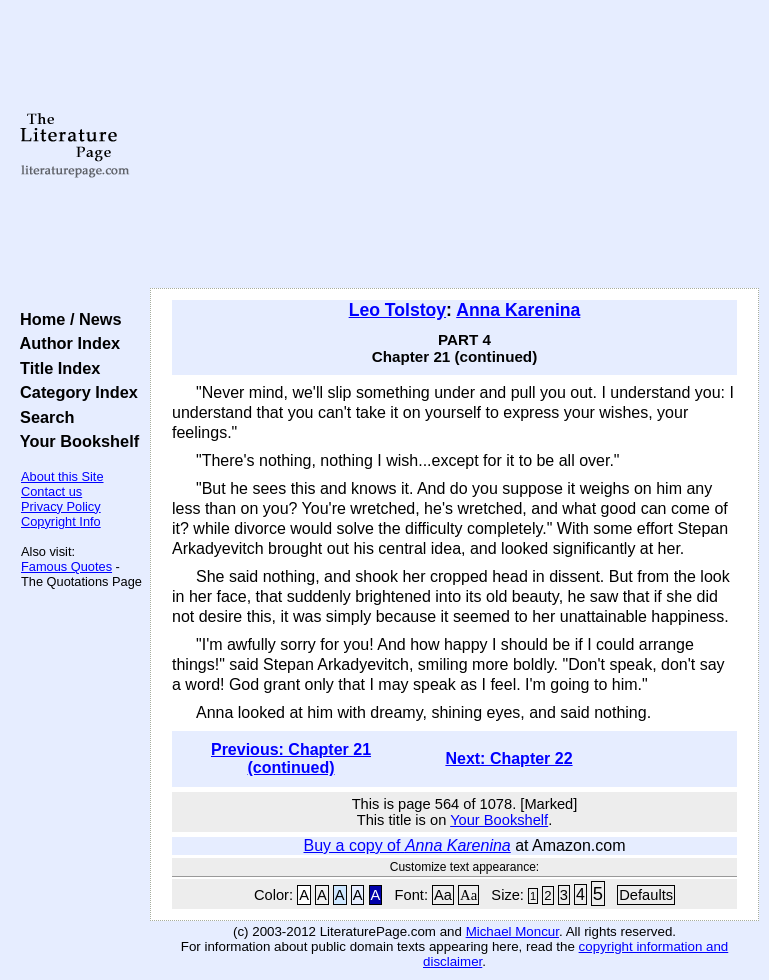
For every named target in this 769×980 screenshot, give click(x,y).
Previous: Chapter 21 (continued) (291, 758)
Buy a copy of (407, 845)
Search (42, 417)
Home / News (66, 319)
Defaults (646, 895)
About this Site (62, 476)
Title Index (55, 368)
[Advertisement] (455, 145)
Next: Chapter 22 (508, 758)
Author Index (65, 343)
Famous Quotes (66, 566)
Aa (443, 895)
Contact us (51, 491)
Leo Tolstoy (397, 310)
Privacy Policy (61, 506)
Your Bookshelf (75, 441)
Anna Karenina (518, 310)
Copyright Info (61, 521)
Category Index (74, 392)
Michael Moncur (512, 931)
